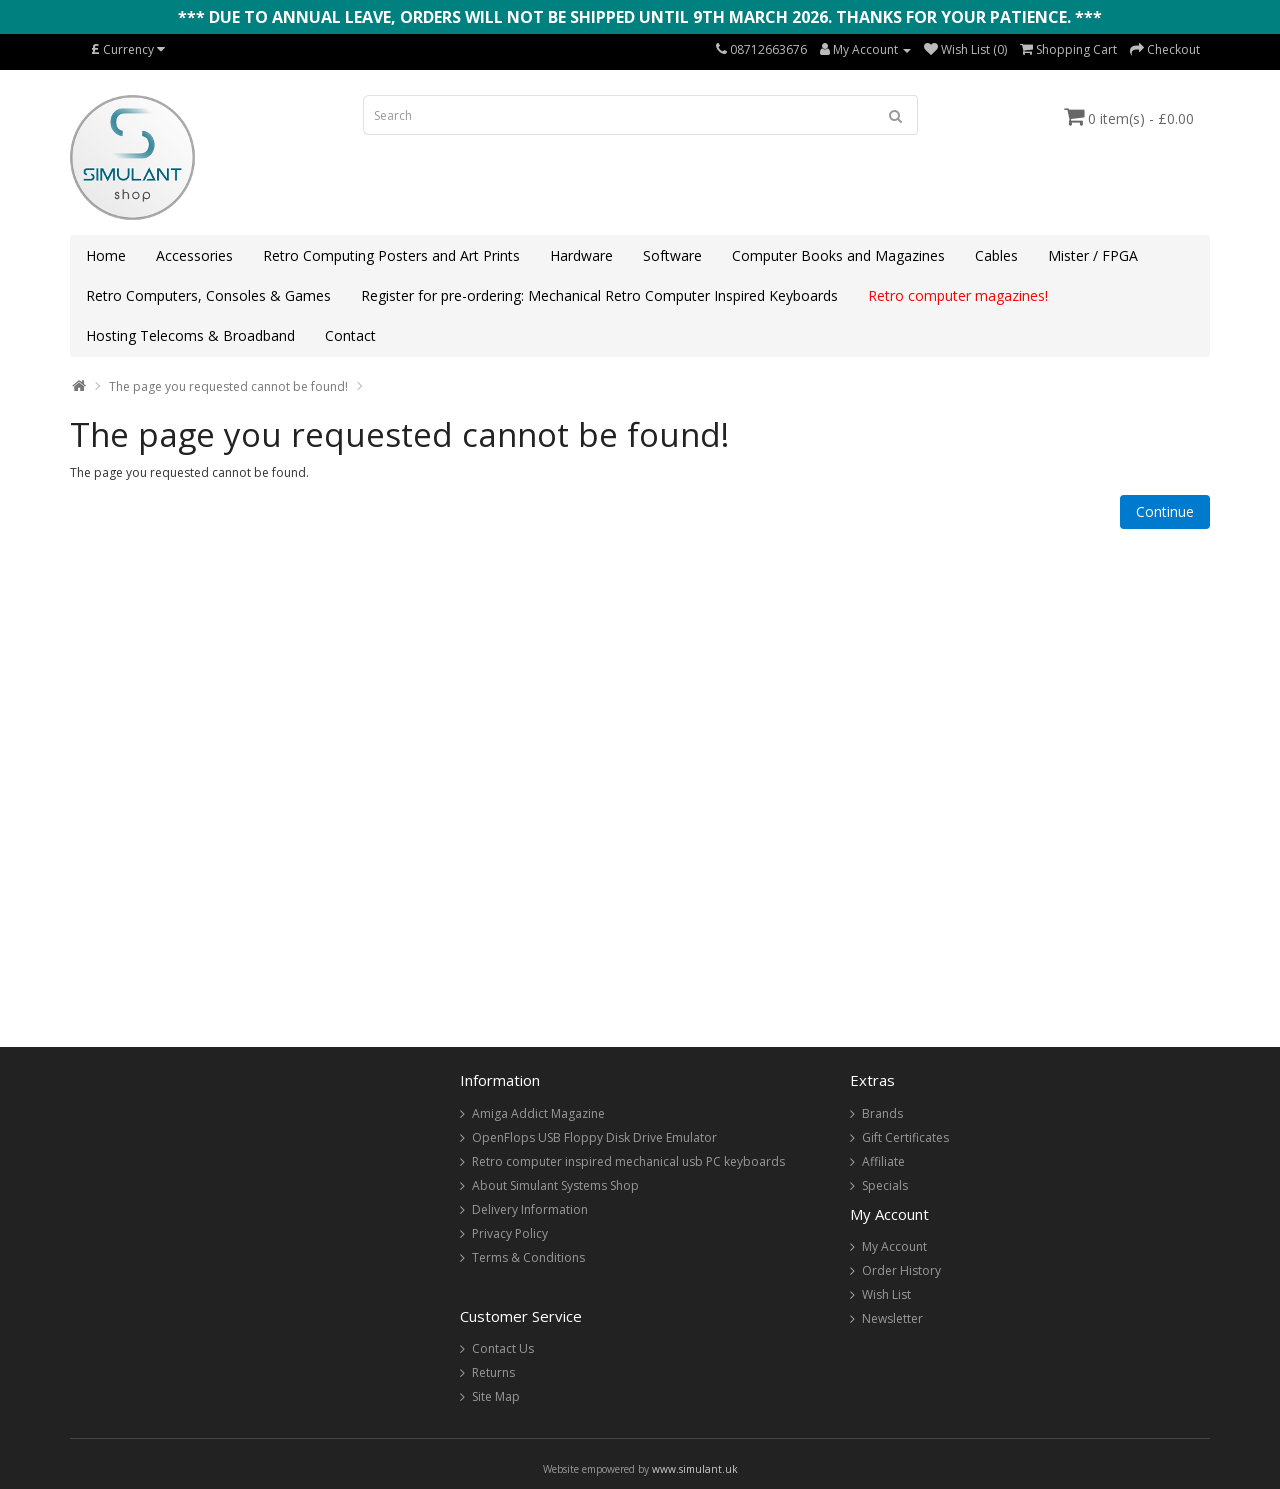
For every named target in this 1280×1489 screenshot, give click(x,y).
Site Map (496, 1396)
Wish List (886, 1294)
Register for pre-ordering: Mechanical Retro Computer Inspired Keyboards (599, 295)
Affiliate (883, 1161)
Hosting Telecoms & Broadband (190, 335)
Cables (996, 255)
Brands (882, 1113)
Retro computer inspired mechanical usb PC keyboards (628, 1161)
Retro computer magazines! (958, 295)
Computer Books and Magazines (838, 255)
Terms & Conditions (528, 1257)
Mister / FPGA (1093, 255)
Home (106, 255)
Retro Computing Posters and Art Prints (391, 255)
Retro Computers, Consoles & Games (208, 295)
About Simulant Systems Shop (555, 1185)
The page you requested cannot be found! (228, 386)
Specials (885, 1185)
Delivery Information (530, 1209)
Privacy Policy (510, 1233)
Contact (350, 335)
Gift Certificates (905, 1137)
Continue (1165, 511)
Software (672, 255)
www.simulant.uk (695, 1469)
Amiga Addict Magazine (538, 1113)
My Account (894, 1246)
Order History (901, 1270)
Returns (493, 1372)
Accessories (194, 255)
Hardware (581, 255)
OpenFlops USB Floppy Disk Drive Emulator (594, 1137)
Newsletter (892, 1318)
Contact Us (503, 1348)
